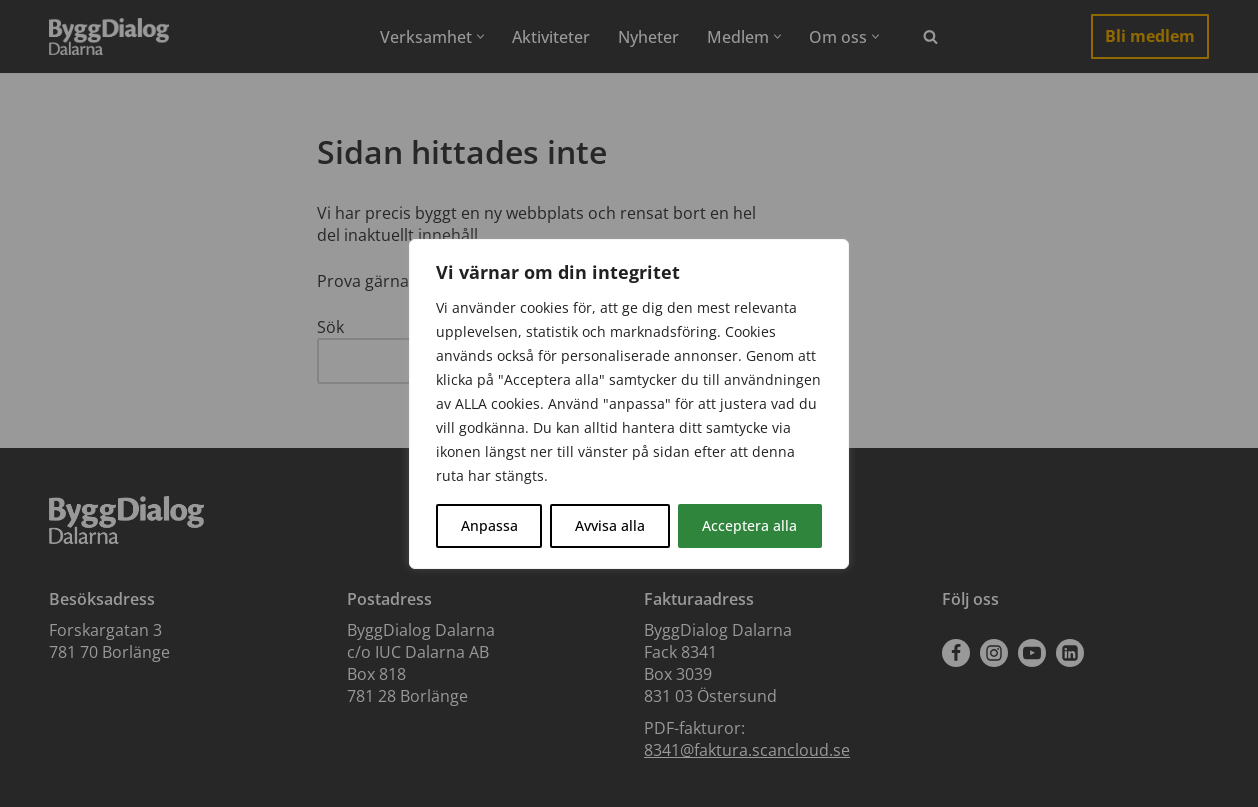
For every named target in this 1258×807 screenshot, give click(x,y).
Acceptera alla (749, 525)
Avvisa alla (610, 525)
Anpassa (489, 525)
